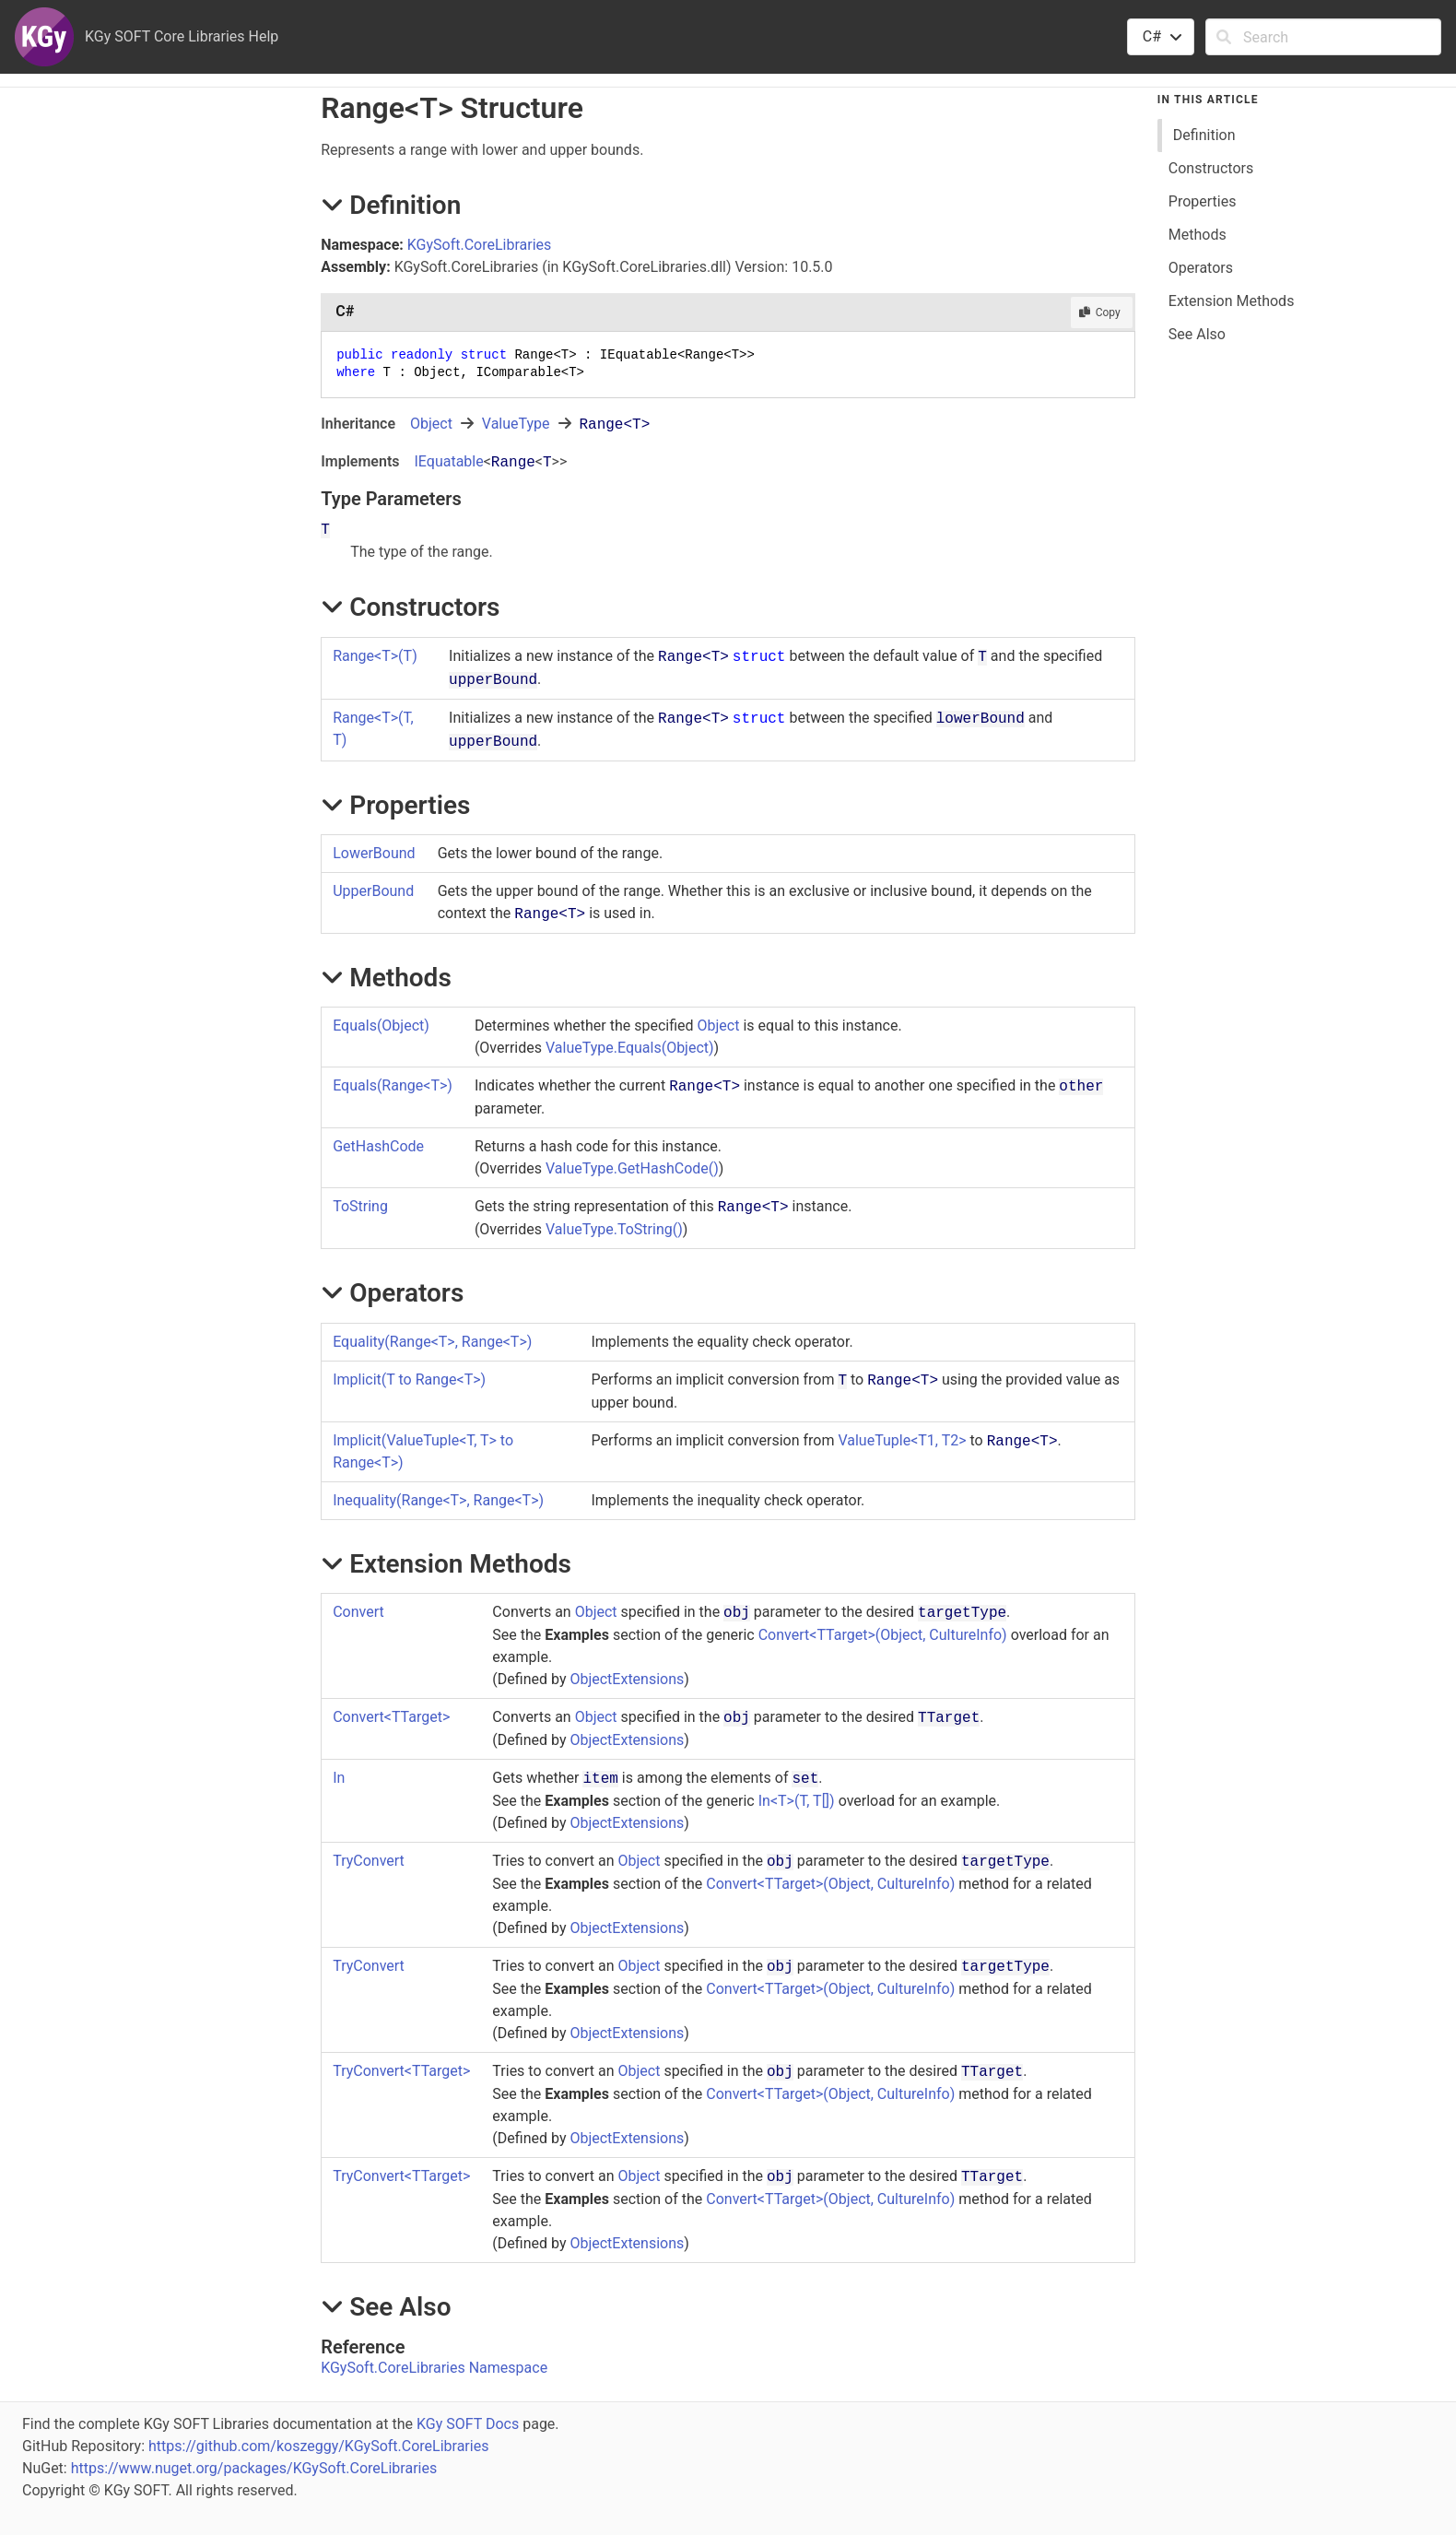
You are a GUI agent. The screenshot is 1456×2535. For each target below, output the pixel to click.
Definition (1204, 135)
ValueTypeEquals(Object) (630, 1047)
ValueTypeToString (614, 1229)
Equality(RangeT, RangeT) (432, 1341)
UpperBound (373, 891)
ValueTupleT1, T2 (902, 1440)
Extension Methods (1231, 301)
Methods (1197, 234)
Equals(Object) (381, 1025)
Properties (1202, 201)
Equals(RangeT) (392, 1085)
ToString (360, 1206)
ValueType (516, 423)
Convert (358, 1612)
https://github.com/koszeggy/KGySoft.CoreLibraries (318, 2446)
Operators (1200, 268)
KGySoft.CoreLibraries (479, 245)
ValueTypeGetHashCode (632, 1168)
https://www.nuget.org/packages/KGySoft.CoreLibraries (254, 2468)
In (339, 1777)
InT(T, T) (796, 1801)
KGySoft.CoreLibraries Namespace (434, 2367)
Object (431, 423)
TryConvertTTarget (401, 2071)
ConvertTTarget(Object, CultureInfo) (882, 1635)
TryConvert (369, 1860)
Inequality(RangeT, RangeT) (438, 1500)
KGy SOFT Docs (468, 2424)
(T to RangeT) (409, 1379)
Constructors (1210, 168)
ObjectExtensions (626, 1679)
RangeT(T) (375, 656)
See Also (1197, 334)
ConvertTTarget (391, 1717)
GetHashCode (378, 1146)
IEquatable (448, 461)
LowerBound (374, 853)
